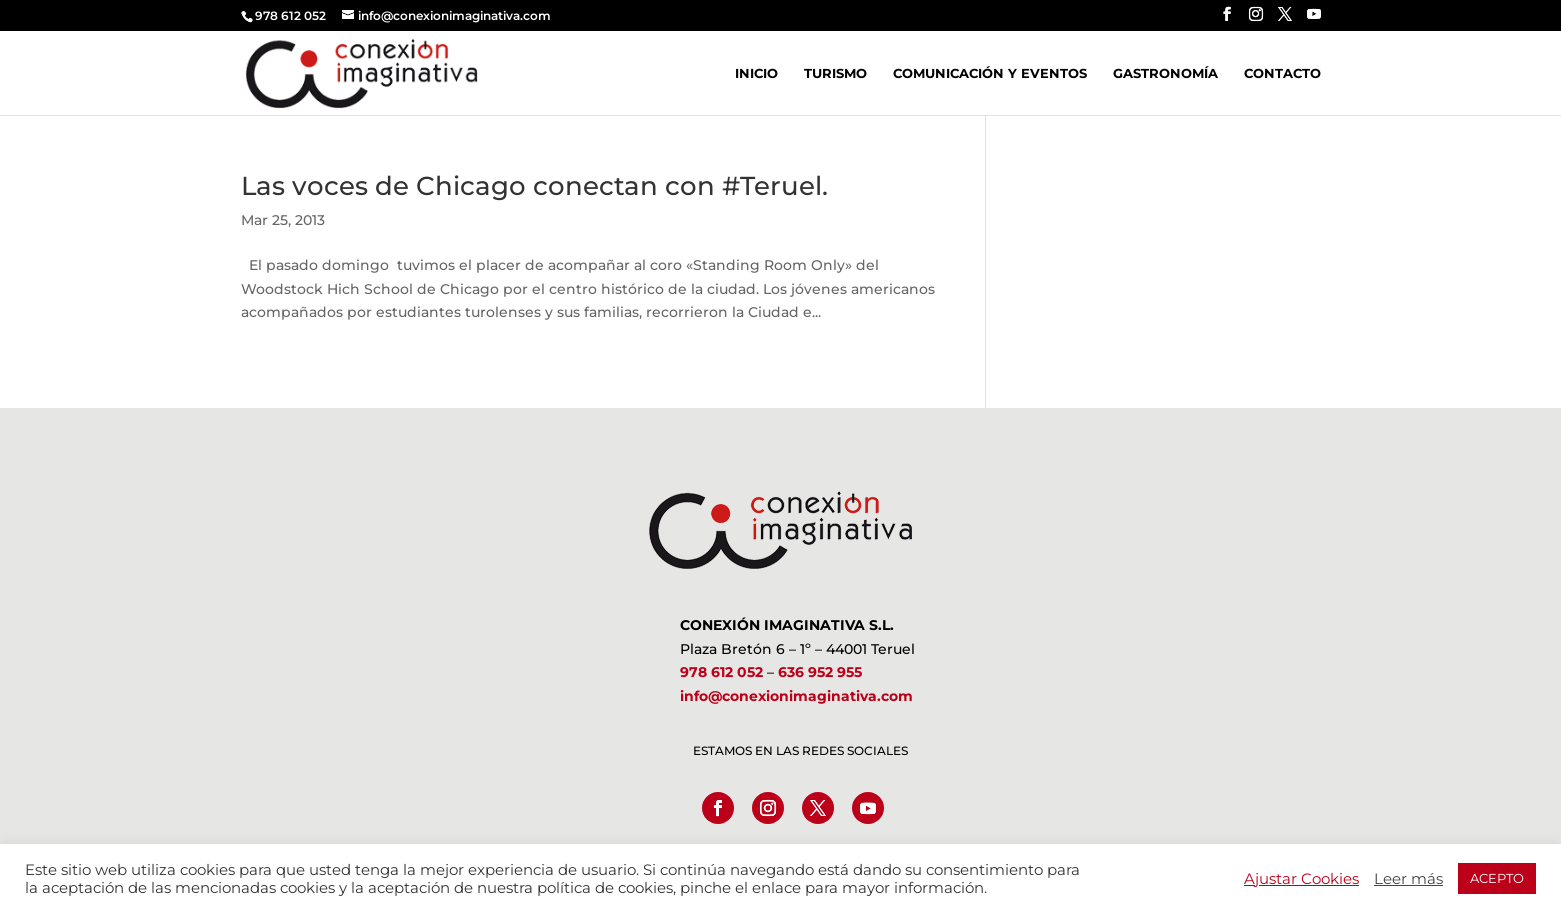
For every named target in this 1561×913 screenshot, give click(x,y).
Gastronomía (1165, 73)
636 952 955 (820, 672)
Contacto (1282, 73)
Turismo (835, 73)
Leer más (1408, 879)
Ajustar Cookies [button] (1301, 879)
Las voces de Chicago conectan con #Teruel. (534, 186)
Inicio (756, 73)
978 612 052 (721, 672)
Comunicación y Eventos (990, 73)
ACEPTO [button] (1497, 878)
